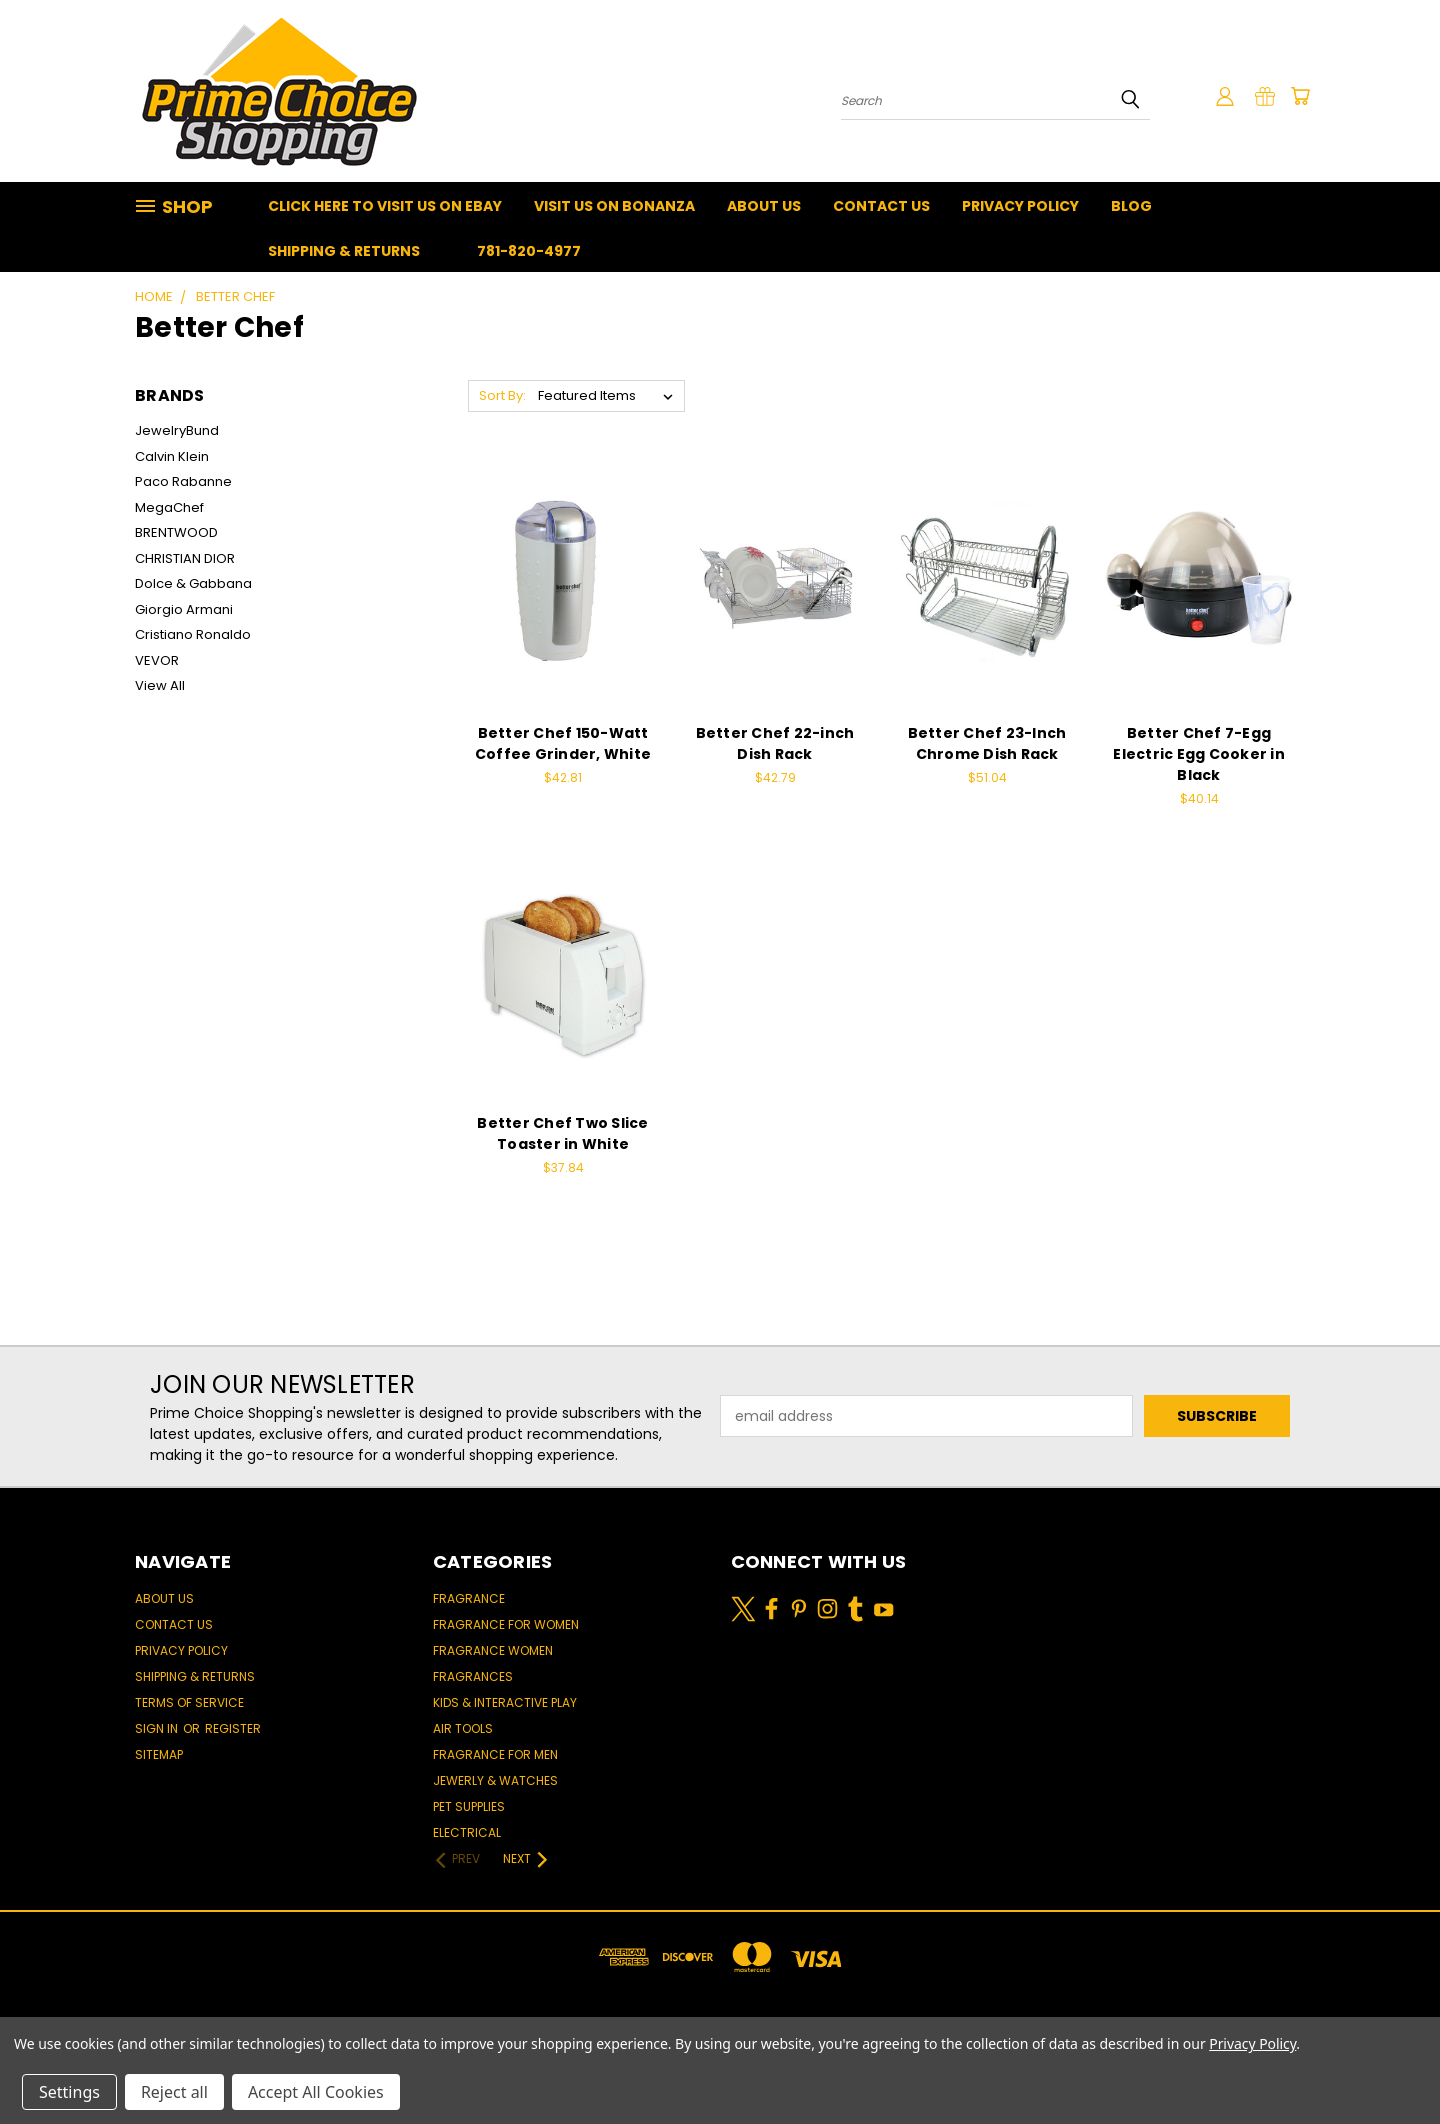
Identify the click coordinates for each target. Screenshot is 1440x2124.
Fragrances (473, 1676)
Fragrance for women (506, 1624)
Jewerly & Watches (495, 1780)
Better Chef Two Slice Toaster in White (562, 1133)
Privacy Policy (1020, 206)
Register (233, 1728)
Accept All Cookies (316, 2092)
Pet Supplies (469, 1806)
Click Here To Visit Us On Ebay (385, 206)
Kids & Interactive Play (505, 1702)
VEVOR (157, 660)
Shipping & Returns (344, 251)
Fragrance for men (495, 1754)
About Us (764, 206)
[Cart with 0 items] (1300, 96)
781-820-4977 (529, 251)
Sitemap (159, 1754)
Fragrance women (493, 1650)
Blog (1131, 206)
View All (160, 685)
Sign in (158, 1728)
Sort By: (502, 395)
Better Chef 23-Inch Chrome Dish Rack (987, 743)
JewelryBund (177, 430)
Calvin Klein (172, 456)
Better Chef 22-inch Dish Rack (775, 743)
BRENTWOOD (176, 532)
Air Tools (463, 1728)
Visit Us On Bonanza (614, 206)
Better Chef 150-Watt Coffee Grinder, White (563, 743)
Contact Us (881, 206)
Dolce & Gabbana (193, 583)
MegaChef (169, 507)
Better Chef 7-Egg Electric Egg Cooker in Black (1199, 754)
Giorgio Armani (184, 609)
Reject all (174, 2092)
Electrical (467, 1832)
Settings (69, 2092)
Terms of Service (189, 1702)
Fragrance (469, 1598)
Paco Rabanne (183, 481)
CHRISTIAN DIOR (185, 558)
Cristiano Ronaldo (193, 634)
